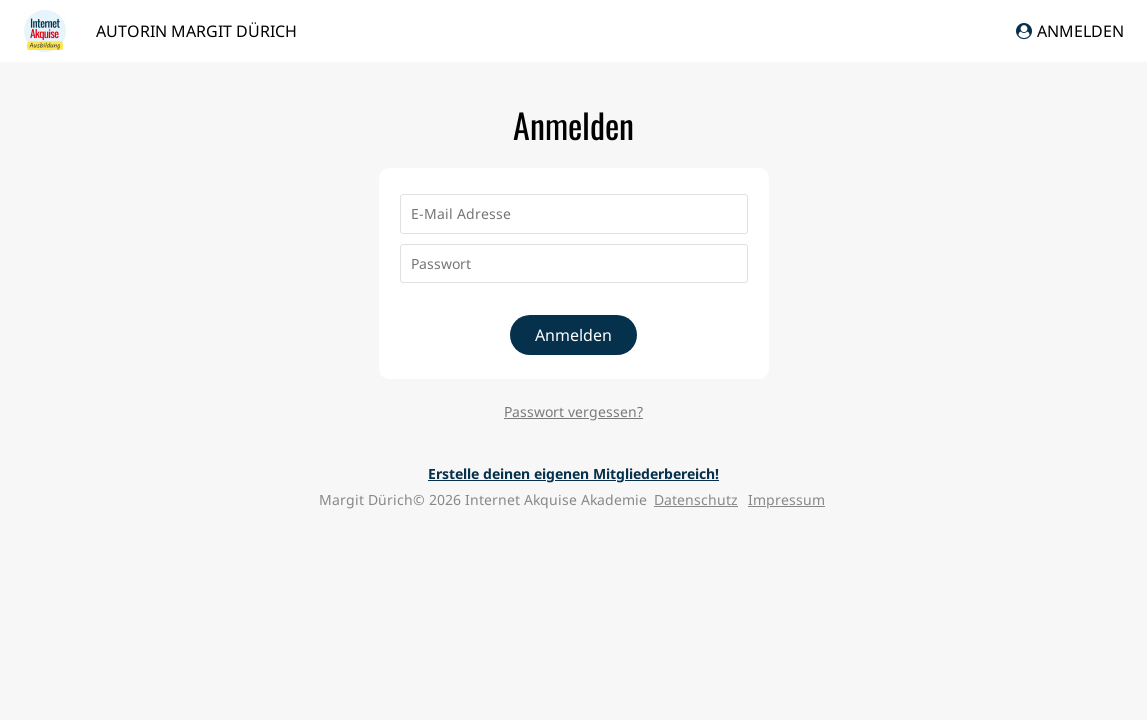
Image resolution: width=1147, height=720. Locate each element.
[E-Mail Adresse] (574, 214)
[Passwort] (574, 264)
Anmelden (1070, 31)
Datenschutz (696, 499)
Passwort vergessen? (573, 411)
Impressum (786, 499)
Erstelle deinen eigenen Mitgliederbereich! (573, 473)
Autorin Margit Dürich (196, 31)
